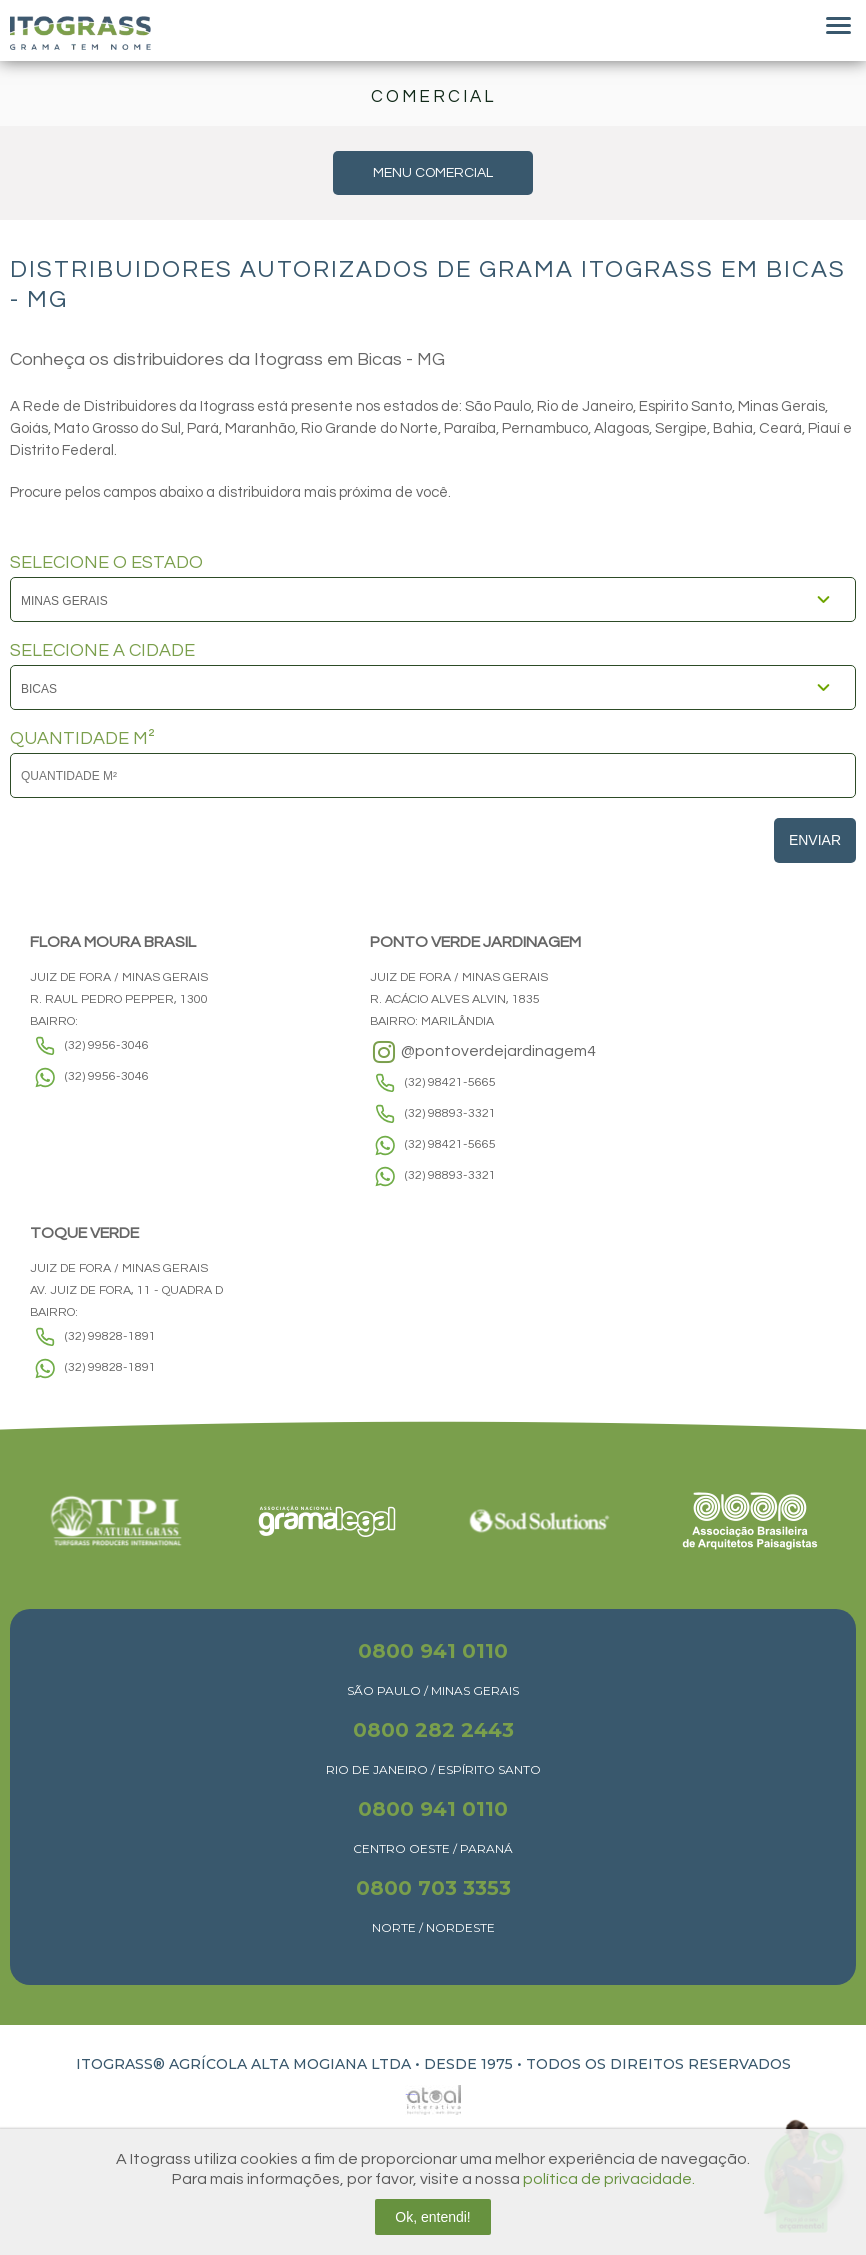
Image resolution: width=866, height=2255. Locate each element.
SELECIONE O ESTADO (106, 563)
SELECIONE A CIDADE (102, 651)
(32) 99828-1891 (110, 1336)
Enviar (815, 840)
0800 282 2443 (433, 1730)
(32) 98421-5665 (450, 1082)
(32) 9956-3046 (107, 1045)
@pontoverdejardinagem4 (483, 1052)
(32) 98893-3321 (450, 1113)
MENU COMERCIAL (433, 173)
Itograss (80, 33)
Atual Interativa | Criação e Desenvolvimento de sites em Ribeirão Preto (411, 2094)
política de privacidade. (609, 2179)
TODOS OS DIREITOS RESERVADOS (658, 2064)
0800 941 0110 (433, 1651)
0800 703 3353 (433, 1888)
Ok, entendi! (433, 2217)
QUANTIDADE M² (82, 739)
